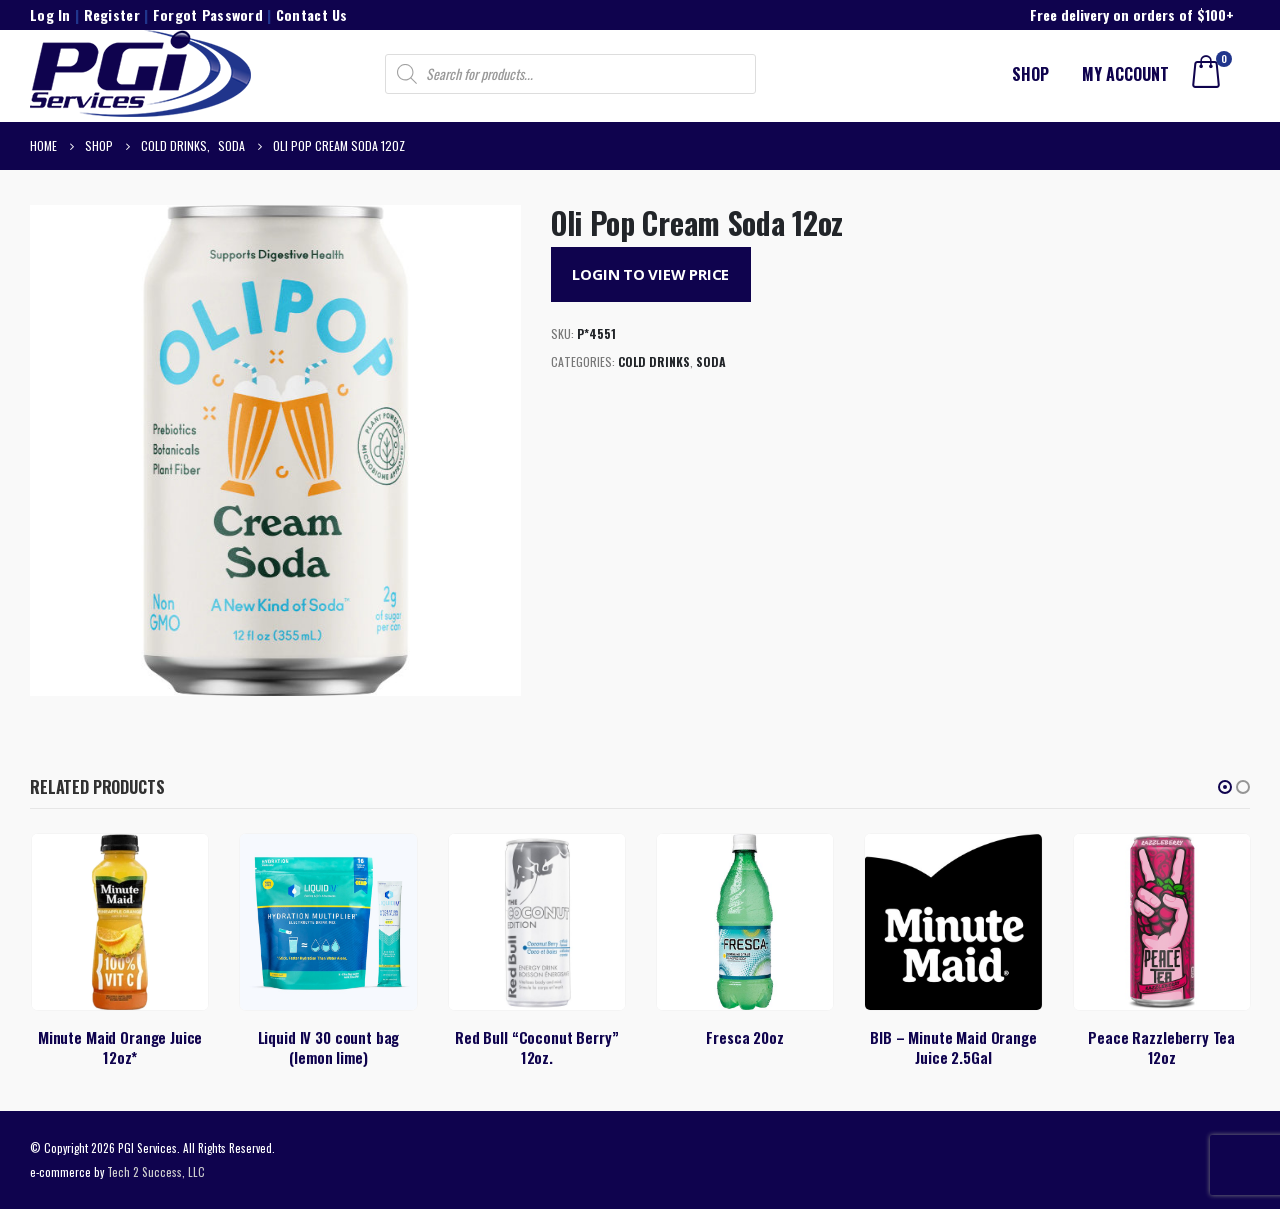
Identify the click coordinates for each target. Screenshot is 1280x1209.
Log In (50, 14)
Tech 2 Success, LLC (156, 1171)
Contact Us (312, 14)
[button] (1225, 787)
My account (1125, 74)
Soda (711, 361)
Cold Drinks (654, 361)
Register (112, 14)
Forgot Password (208, 14)
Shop (1030, 74)
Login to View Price (650, 274)
